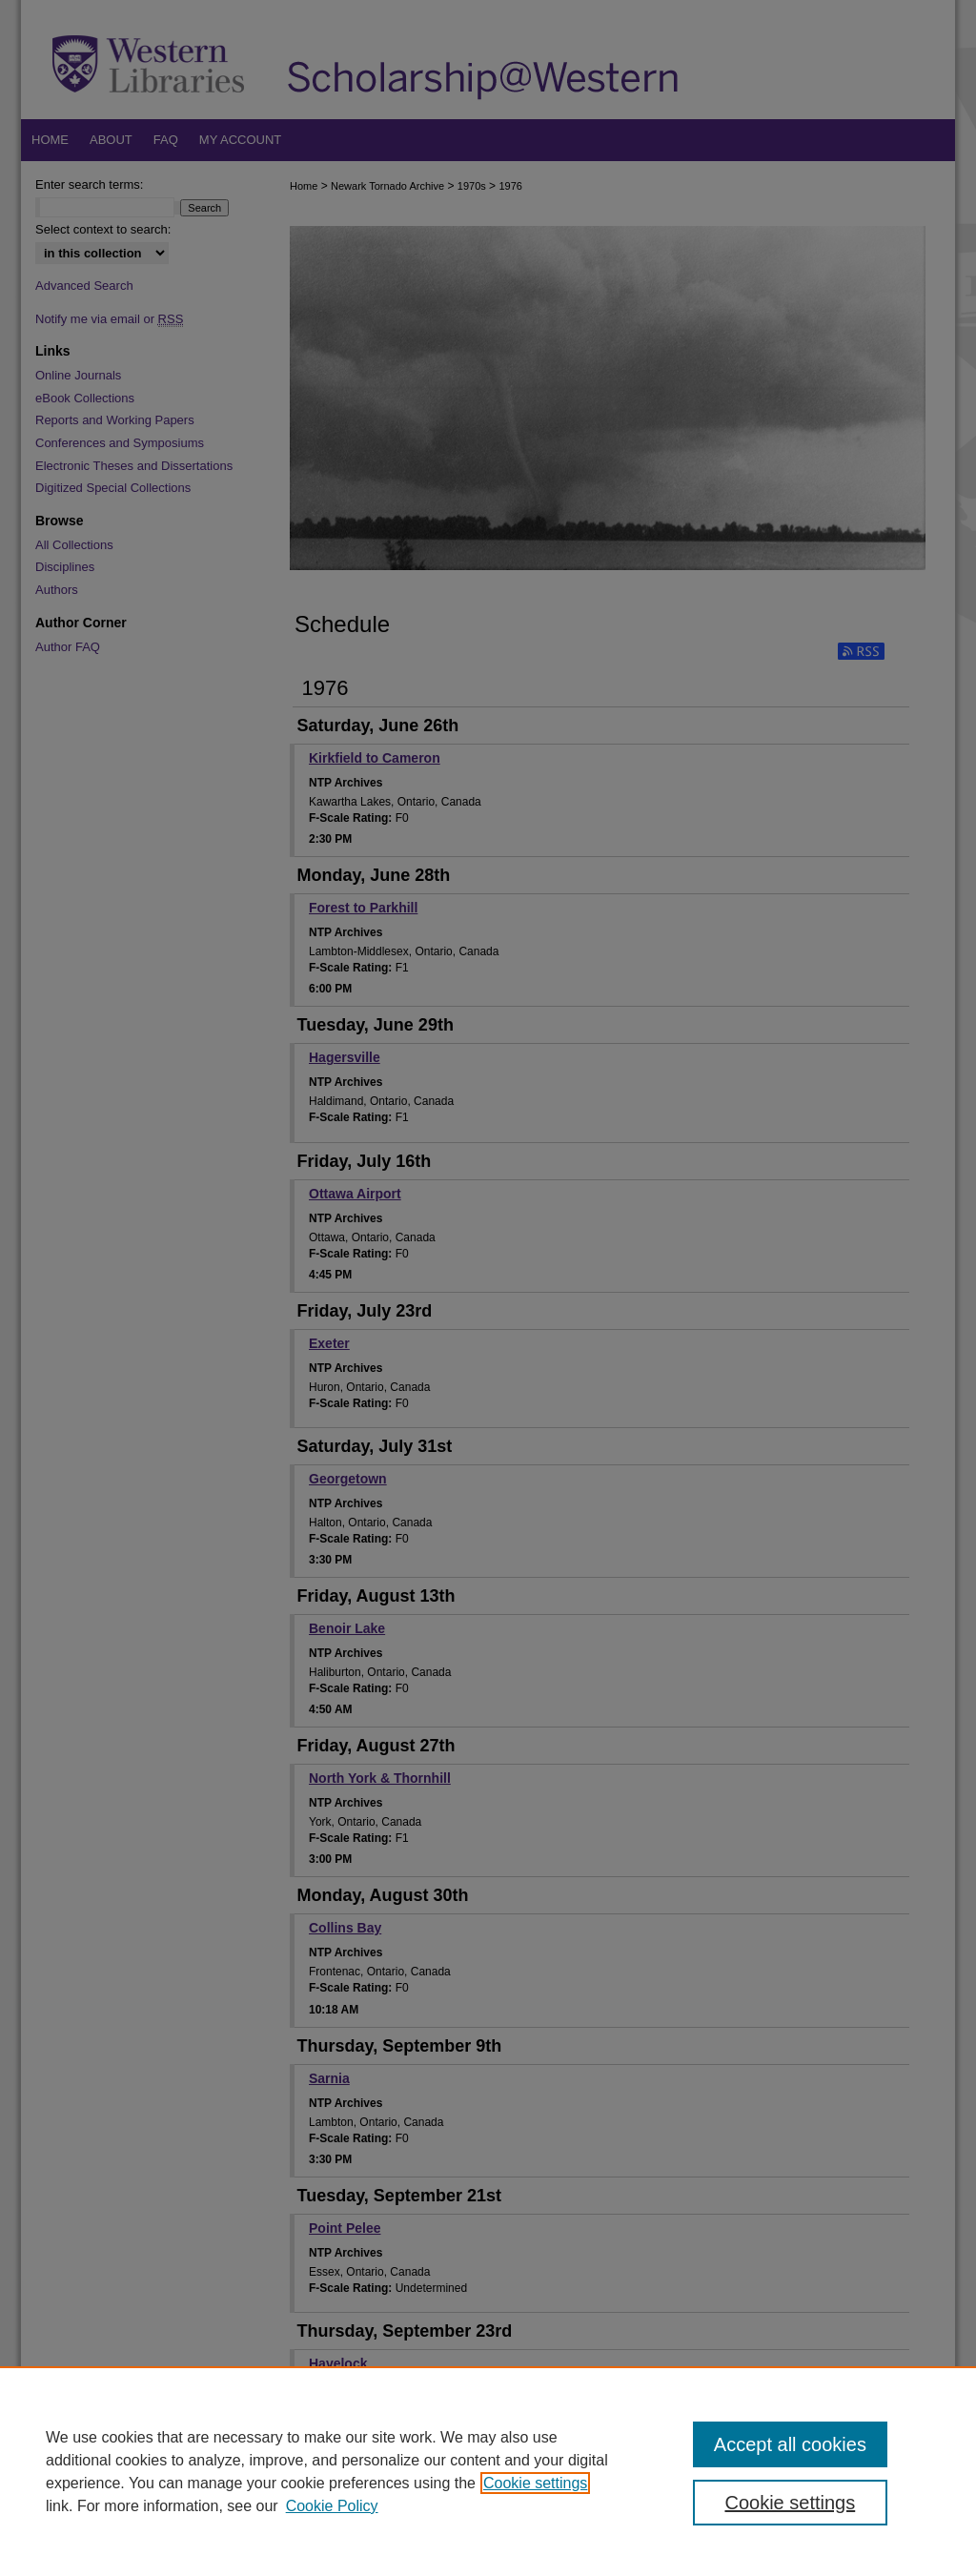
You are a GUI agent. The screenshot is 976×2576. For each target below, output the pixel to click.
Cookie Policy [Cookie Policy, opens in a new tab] (332, 2506)
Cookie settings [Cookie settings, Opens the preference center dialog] (789, 2502)
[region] (488, 2471)
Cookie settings (535, 2483)
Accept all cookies (790, 2444)
